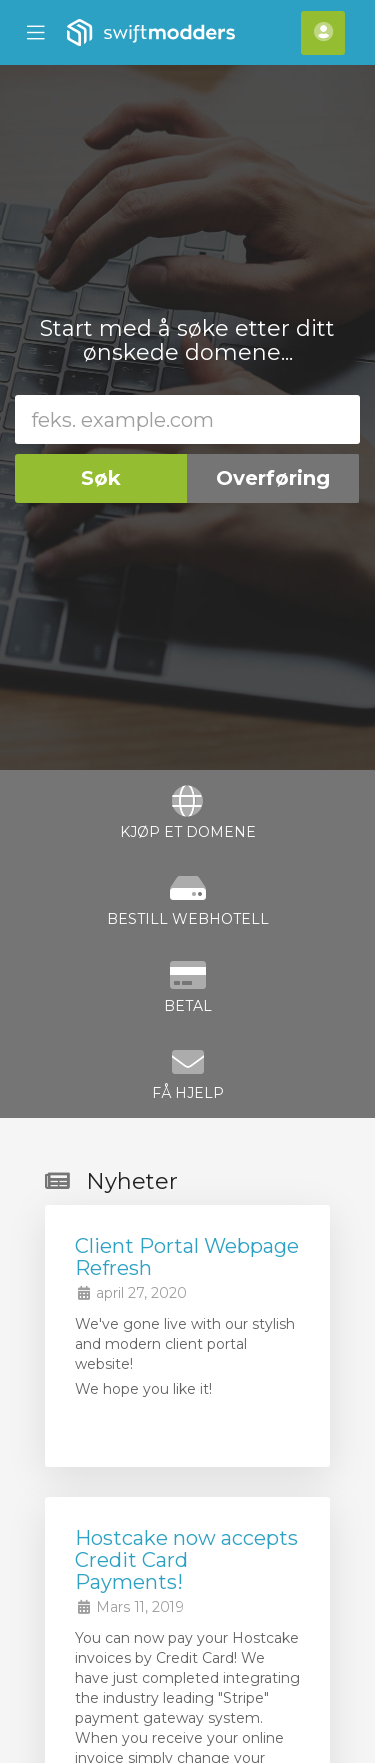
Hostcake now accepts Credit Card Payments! (186, 1560)
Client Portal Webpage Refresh (187, 1257)
